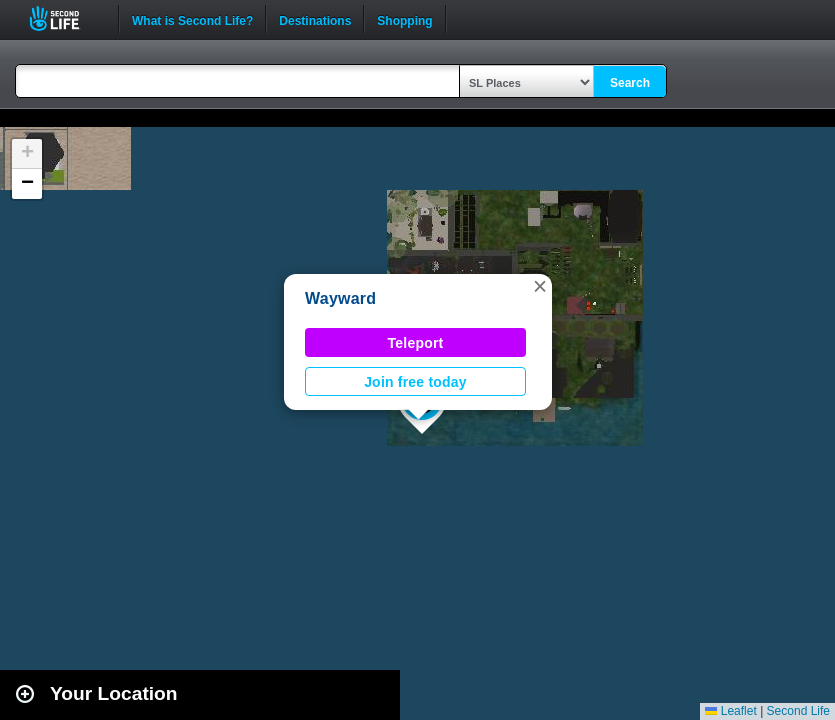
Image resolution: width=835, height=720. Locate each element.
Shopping (404, 19)
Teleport (416, 343)
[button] (540, 286)
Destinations (315, 19)
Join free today (415, 382)
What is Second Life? (192, 19)
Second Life (65, 18)
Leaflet (730, 711)
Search (630, 83)
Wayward (340, 298)
